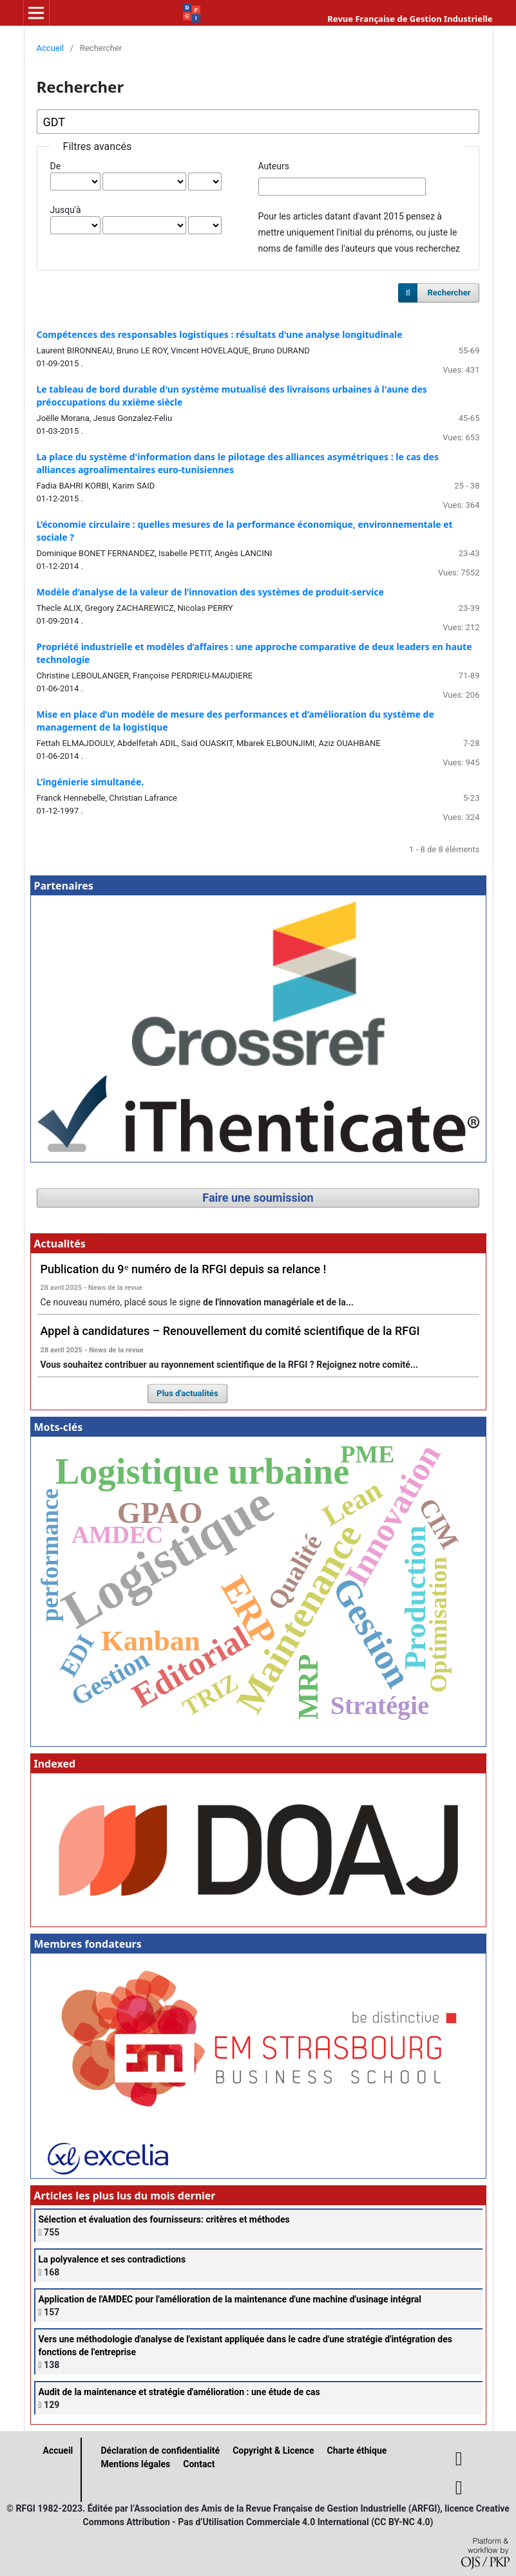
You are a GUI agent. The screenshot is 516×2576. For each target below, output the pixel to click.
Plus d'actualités (187, 1393)
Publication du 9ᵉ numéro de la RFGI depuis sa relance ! (184, 1269)
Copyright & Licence (273, 2450)
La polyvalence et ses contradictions (112, 2259)
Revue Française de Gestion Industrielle (409, 18)
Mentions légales (136, 2464)
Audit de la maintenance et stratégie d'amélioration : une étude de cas (179, 2392)
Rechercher (448, 292)
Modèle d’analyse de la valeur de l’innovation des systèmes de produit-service (210, 592)
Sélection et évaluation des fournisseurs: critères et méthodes (164, 2219)
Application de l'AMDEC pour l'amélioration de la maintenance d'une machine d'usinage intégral (230, 2299)
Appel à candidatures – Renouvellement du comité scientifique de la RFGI (230, 1331)
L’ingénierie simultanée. (90, 782)
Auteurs (273, 166)
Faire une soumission (257, 1197)
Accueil (50, 48)
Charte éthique (357, 2450)
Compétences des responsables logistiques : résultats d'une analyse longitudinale (220, 334)
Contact (199, 2464)
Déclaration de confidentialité (160, 2450)
